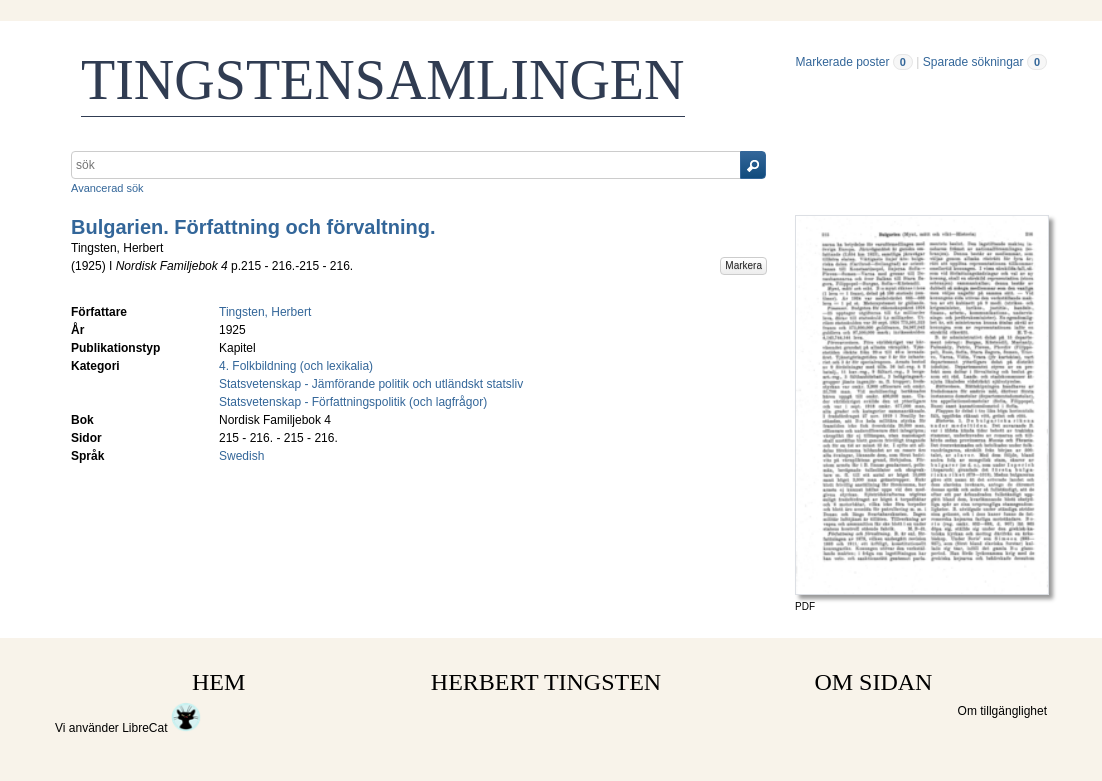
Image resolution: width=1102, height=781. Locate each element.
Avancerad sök (107, 188)
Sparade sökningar (973, 62)
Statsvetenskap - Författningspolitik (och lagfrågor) (353, 402)
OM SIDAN (873, 682)
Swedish (241, 456)
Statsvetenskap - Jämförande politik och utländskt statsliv (371, 384)
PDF (805, 606)
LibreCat (161, 728)
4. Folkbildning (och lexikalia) (296, 366)
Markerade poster (842, 62)
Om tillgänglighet (1002, 711)
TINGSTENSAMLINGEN (383, 80)
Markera (743, 265)
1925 (88, 266)
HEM (218, 682)
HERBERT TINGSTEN (546, 682)
